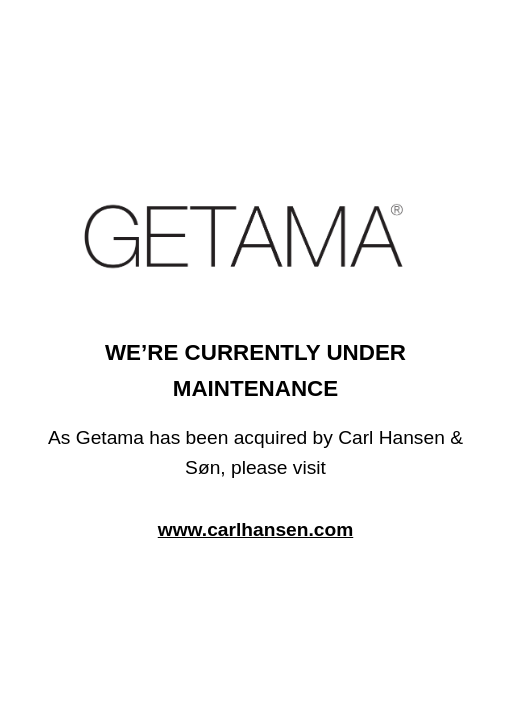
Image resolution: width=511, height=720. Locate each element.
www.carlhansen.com (256, 529)
